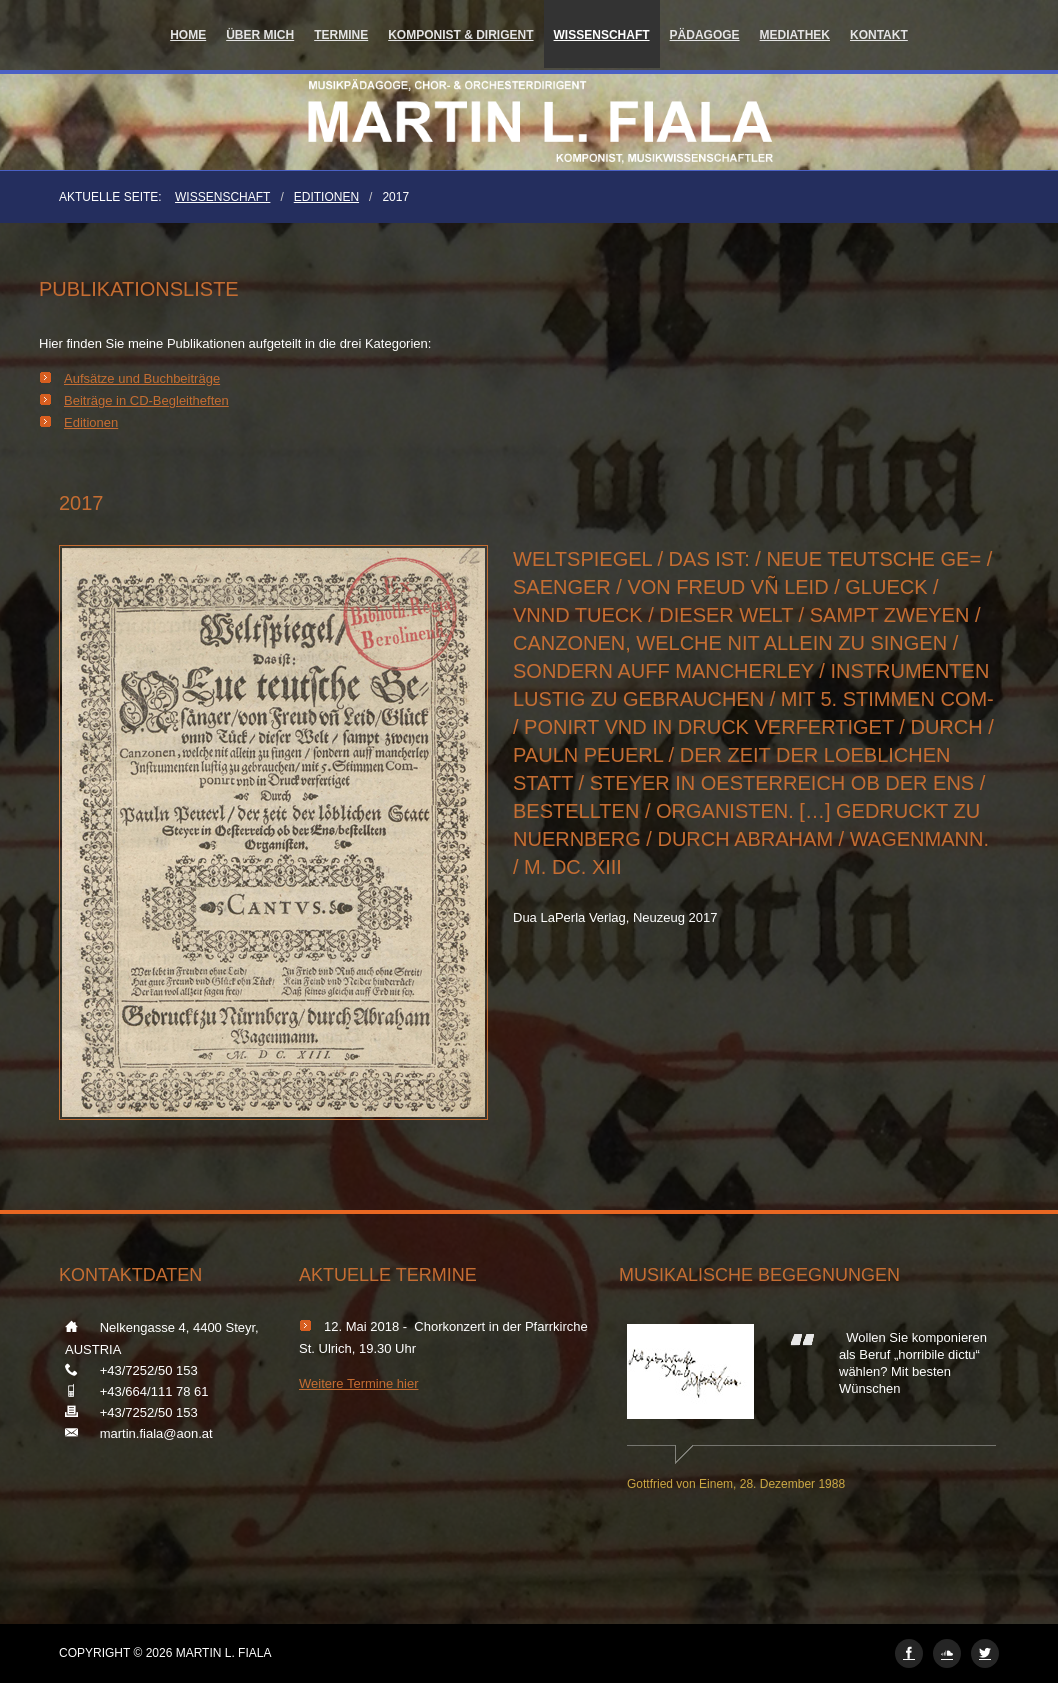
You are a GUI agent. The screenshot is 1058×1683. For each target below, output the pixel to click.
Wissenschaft (602, 35)
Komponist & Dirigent (460, 35)
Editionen (326, 197)
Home (188, 35)
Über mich (260, 35)
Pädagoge (705, 35)
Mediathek (795, 35)
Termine (341, 35)
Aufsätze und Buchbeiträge (142, 378)
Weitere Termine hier (358, 1383)
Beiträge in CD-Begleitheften (146, 400)
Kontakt (879, 35)
